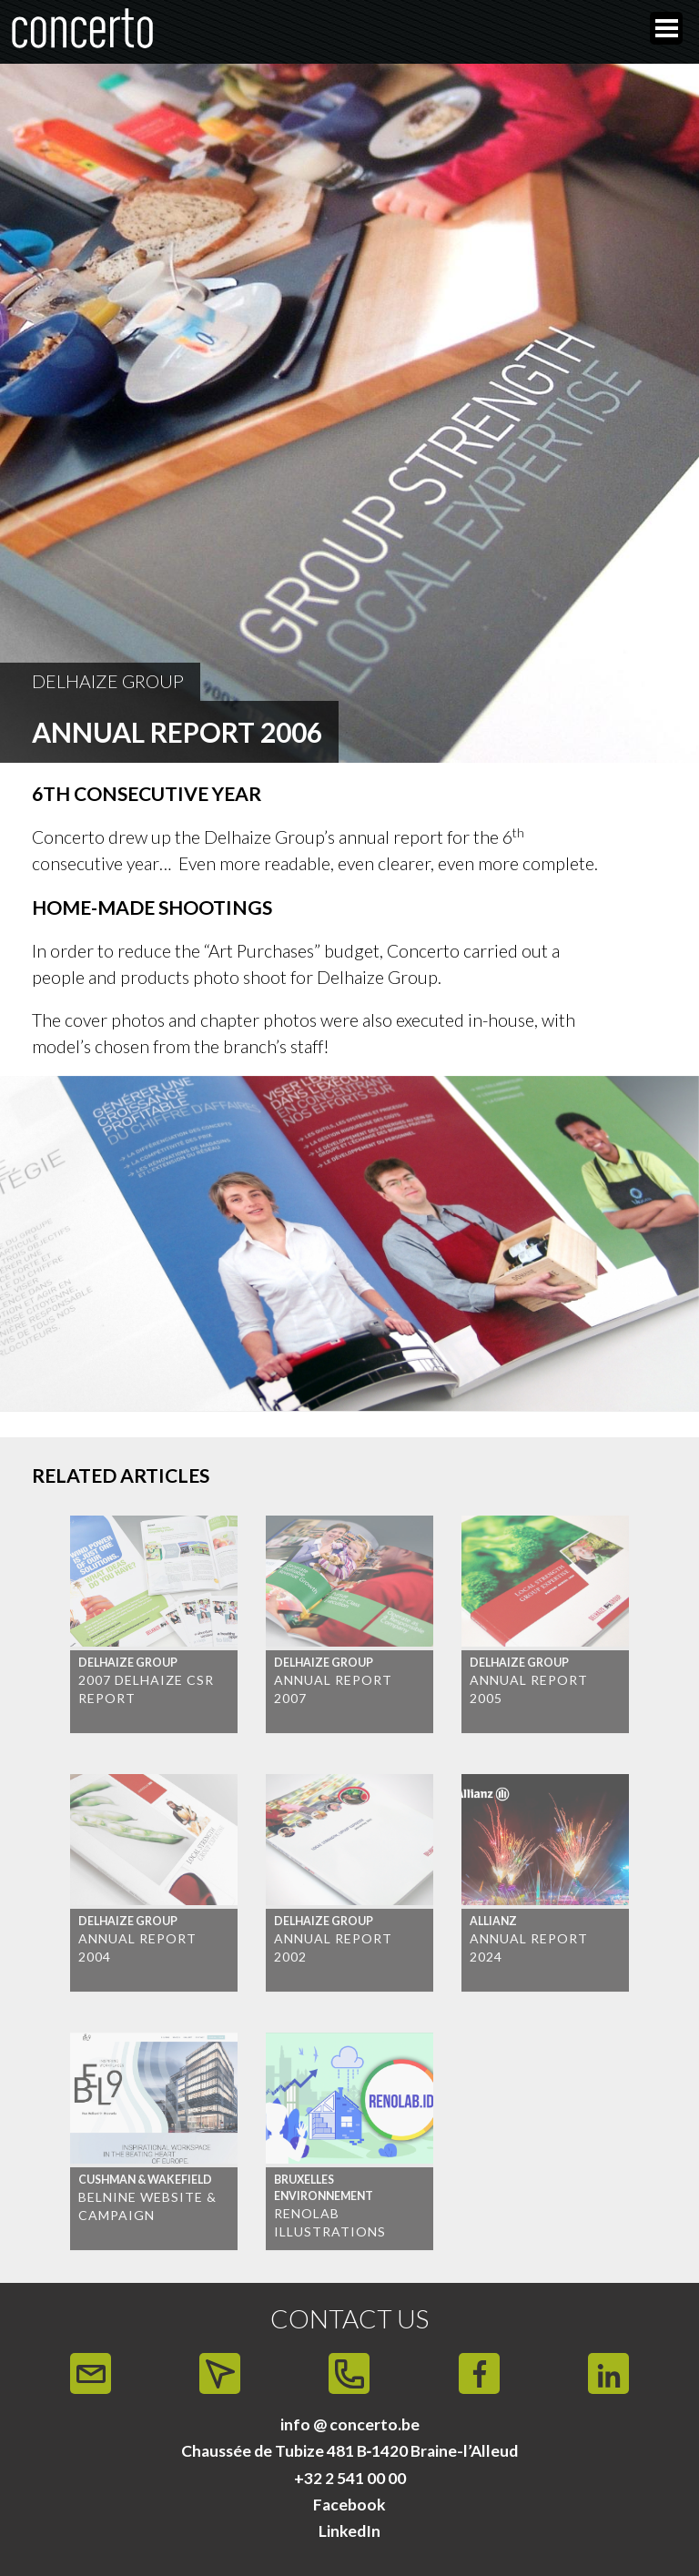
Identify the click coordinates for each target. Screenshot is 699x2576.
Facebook (349, 2504)
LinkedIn (349, 2531)
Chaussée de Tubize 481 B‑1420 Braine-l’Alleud (350, 2450)
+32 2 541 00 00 (350, 2478)
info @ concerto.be (350, 2424)
